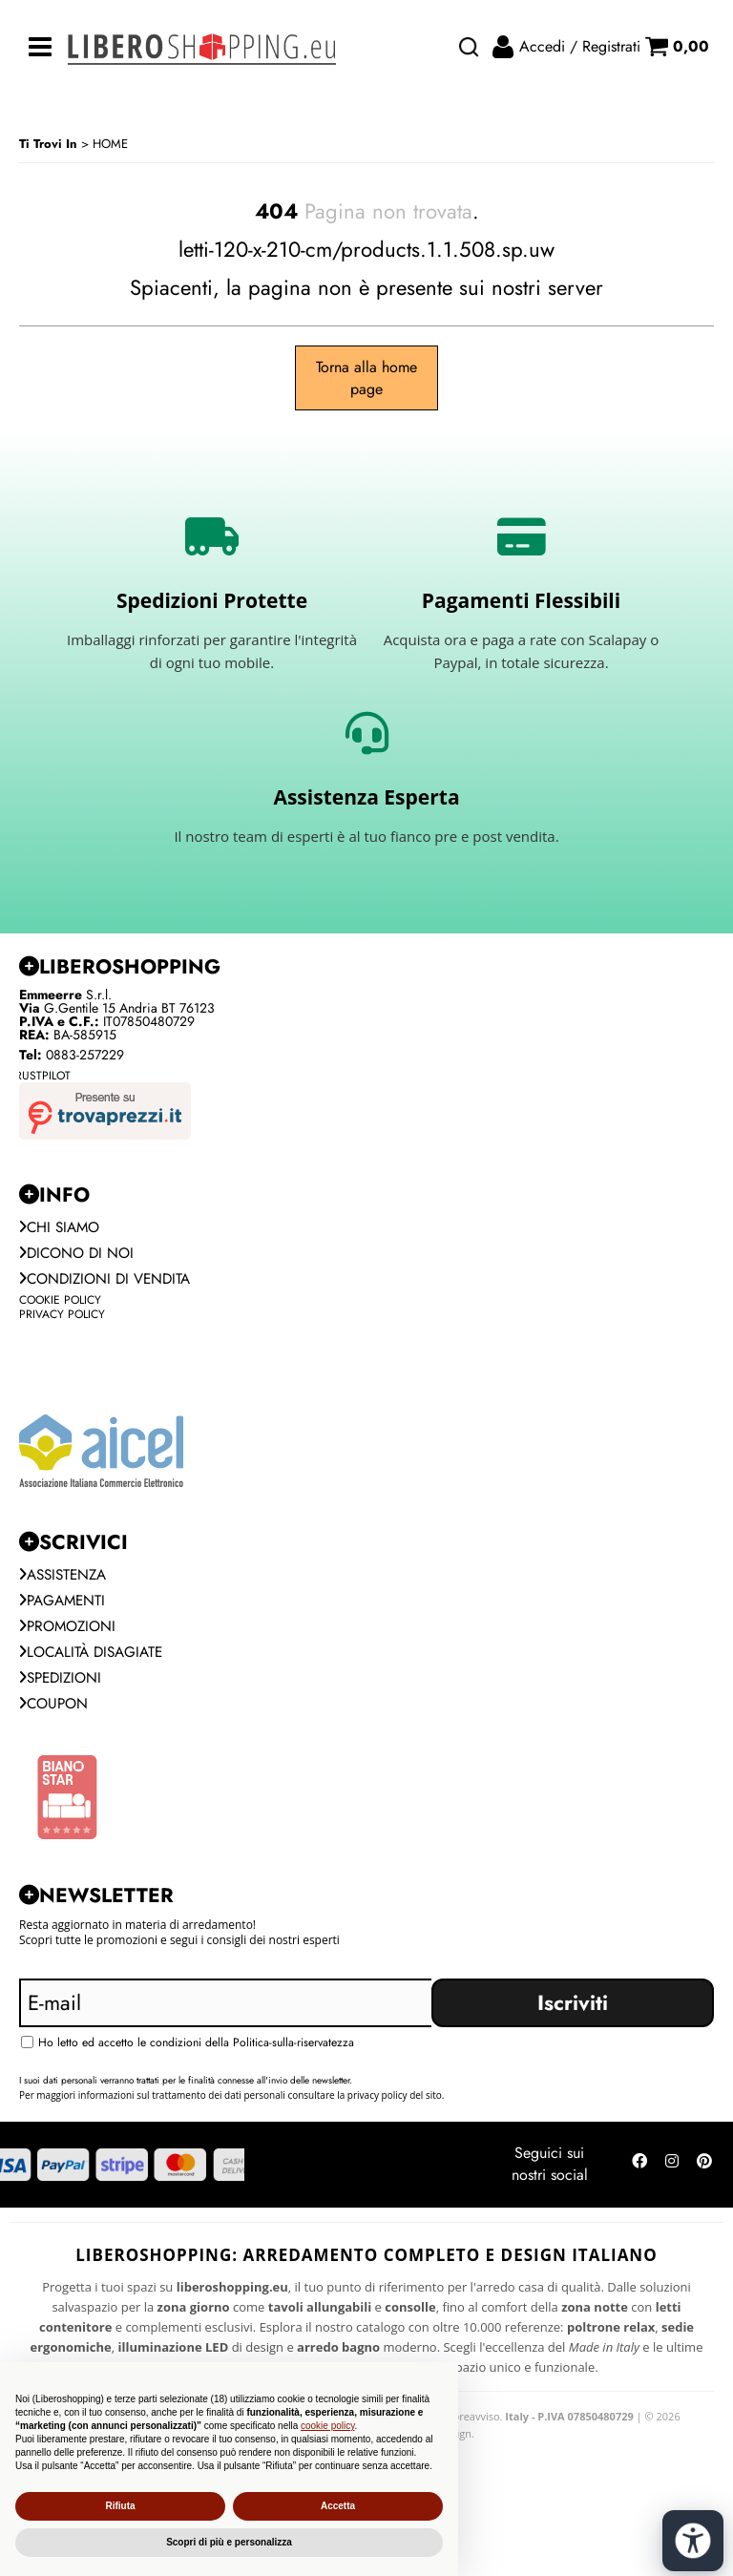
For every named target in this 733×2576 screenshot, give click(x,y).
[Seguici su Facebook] (639, 2175)
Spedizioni (63, 1686)
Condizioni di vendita (109, 1281)
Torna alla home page (366, 378)
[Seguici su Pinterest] (704, 2175)
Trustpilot (40, 1075)
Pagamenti (64, 1606)
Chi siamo (61, 1228)
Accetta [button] (338, 2506)
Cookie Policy (60, 1302)
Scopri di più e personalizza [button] (229, 2542)
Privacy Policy (62, 1317)
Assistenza (66, 1579)
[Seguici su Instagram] (672, 2175)
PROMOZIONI (70, 1633)
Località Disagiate (95, 1659)
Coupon (55, 1713)
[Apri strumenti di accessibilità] (692, 2540)
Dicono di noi (79, 1255)
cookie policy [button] (328, 2425)
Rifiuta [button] (120, 2506)
